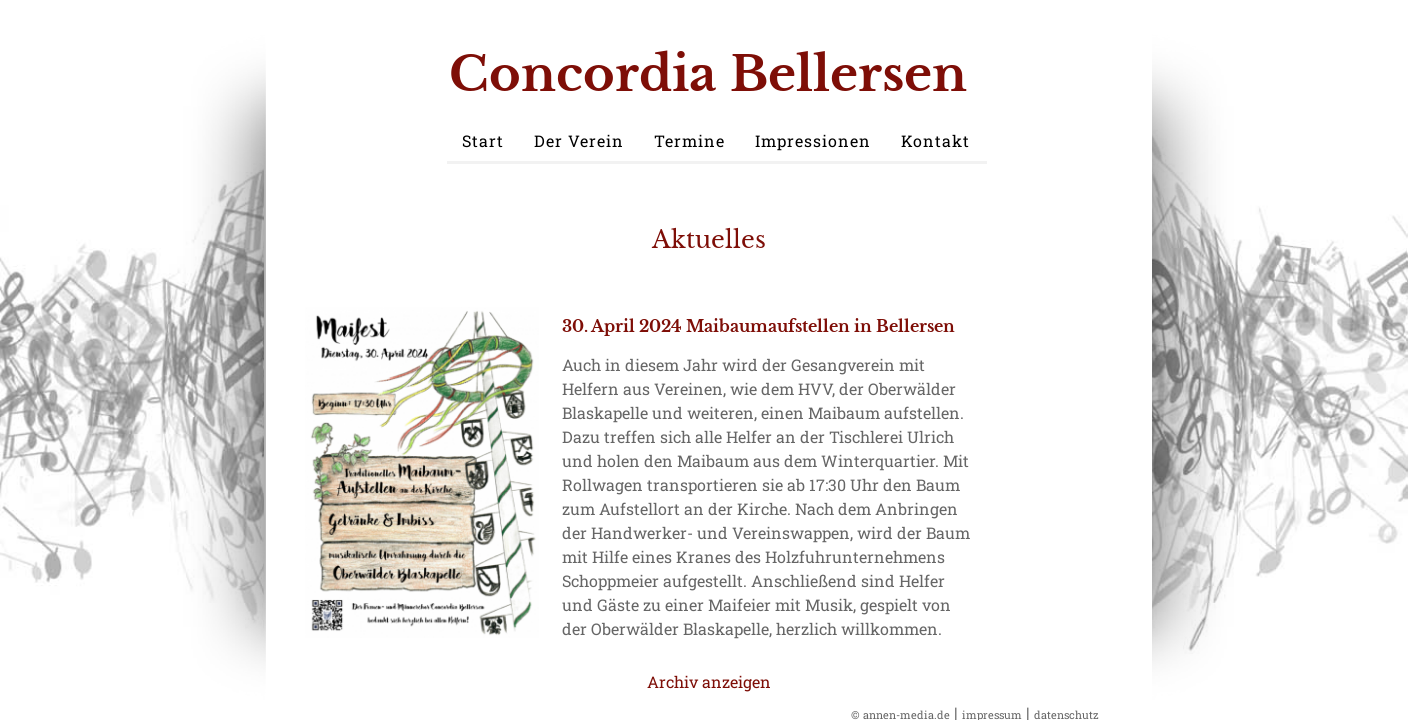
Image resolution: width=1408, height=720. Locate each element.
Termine (689, 140)
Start (483, 140)
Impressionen (813, 140)
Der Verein (579, 140)
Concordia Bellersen (708, 74)
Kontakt (935, 140)
